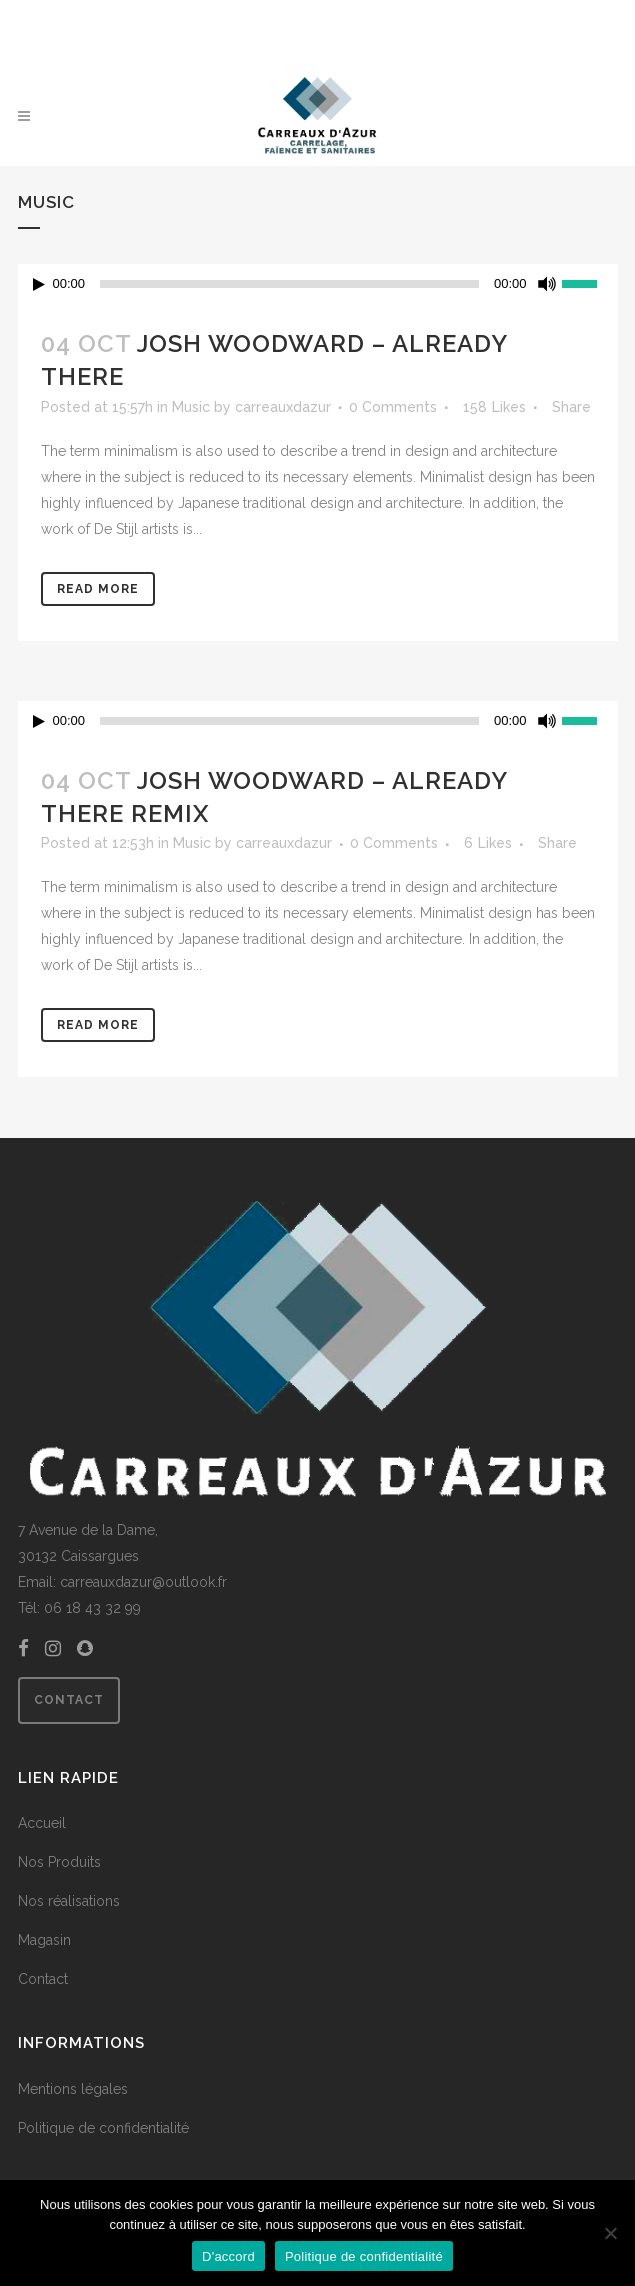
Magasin (44, 1940)
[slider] (289, 284)
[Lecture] (39, 284)
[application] (318, 284)
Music (191, 407)
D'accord (228, 2256)
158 (494, 407)
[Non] (610, 2233)
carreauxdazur (283, 407)
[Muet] (547, 284)
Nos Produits (59, 1862)
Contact (69, 1700)
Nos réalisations (69, 1901)
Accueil (42, 1823)
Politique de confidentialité (103, 2128)
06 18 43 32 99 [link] (92, 1608)
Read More (98, 589)
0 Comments (393, 407)
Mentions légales (73, 2089)
